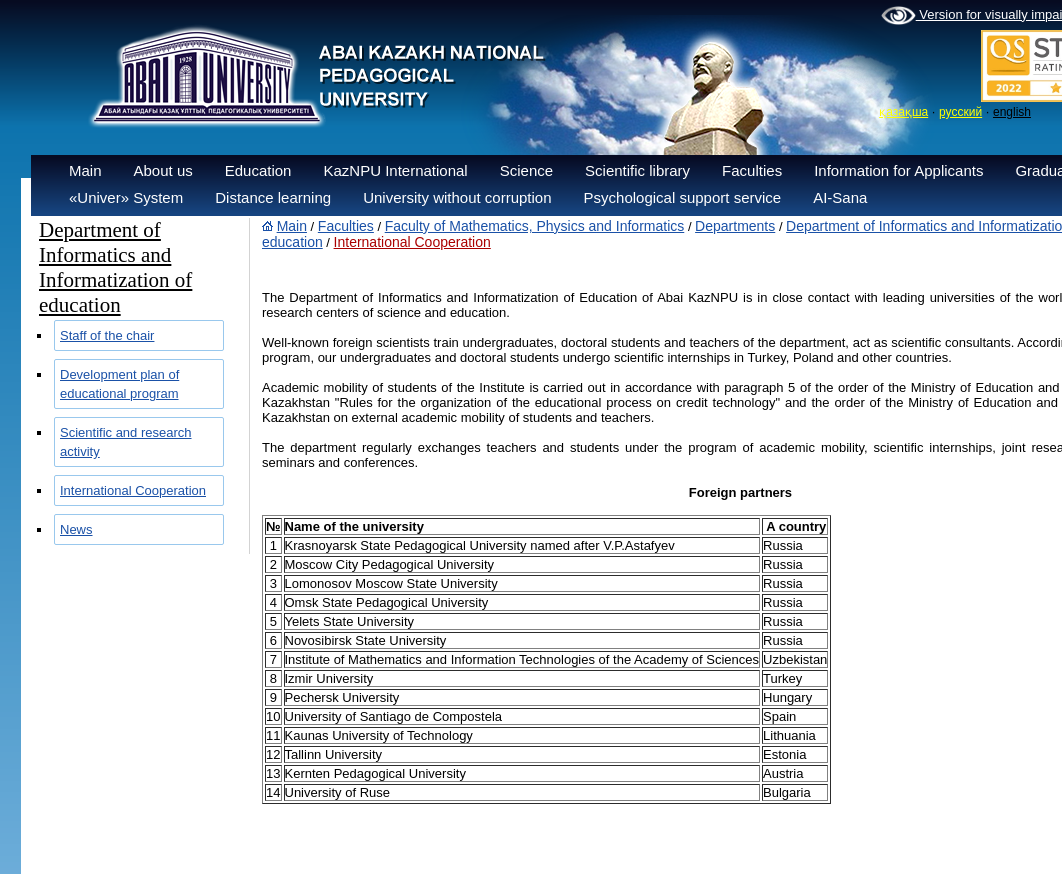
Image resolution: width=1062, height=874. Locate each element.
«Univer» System (126, 197)
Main (85, 170)
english (1012, 112)
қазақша (903, 112)
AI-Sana (840, 197)
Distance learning (273, 197)
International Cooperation (133, 490)
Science (526, 170)
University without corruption (457, 197)
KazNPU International (395, 170)
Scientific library (637, 170)
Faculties (752, 170)
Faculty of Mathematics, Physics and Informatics (535, 226)
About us (163, 170)
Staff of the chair (107, 335)
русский (960, 112)
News (76, 529)
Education (258, 170)
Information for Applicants (898, 170)
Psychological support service (683, 197)
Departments (735, 226)
